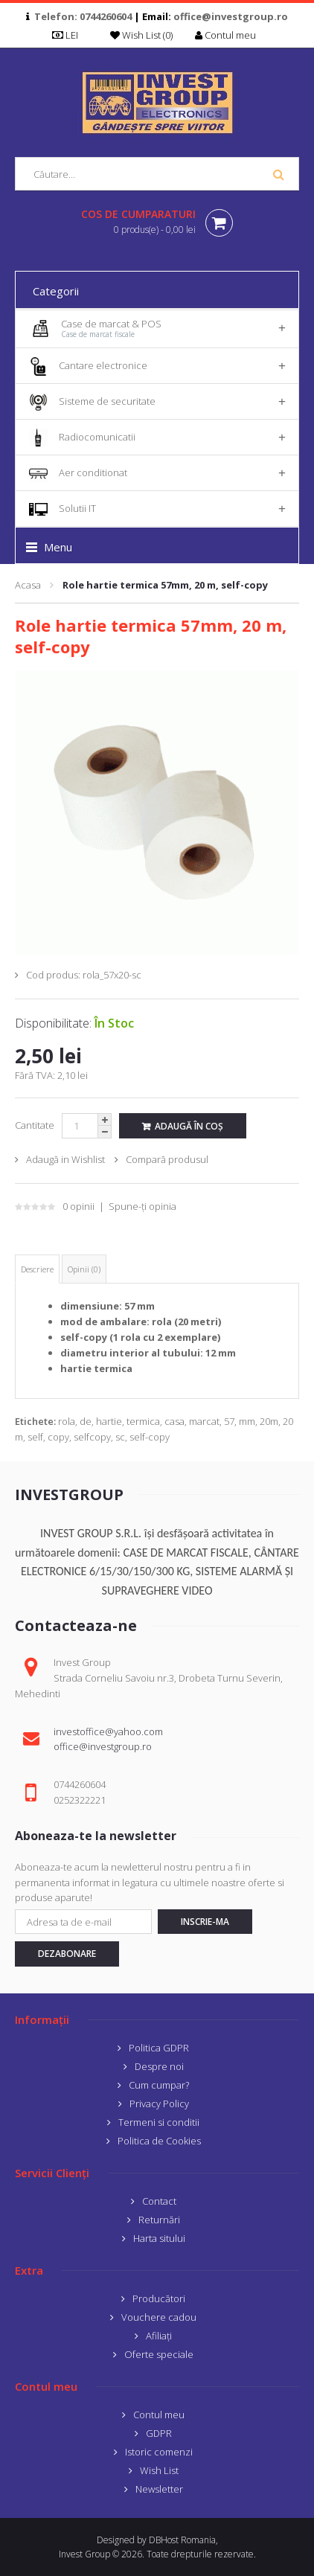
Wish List (159, 2470)
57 (229, 1421)
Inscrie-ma (205, 1921)
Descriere (37, 1269)
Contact (159, 2201)
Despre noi (159, 2066)
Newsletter (159, 2489)
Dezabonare (67, 1953)
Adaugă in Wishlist (65, 1159)
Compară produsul (167, 1159)
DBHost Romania (182, 2540)
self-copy (149, 1437)
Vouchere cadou (158, 2317)
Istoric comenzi (159, 2451)
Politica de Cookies (159, 2140)
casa (174, 1421)
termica (143, 1421)
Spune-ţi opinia (142, 1206)
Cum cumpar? (159, 2085)
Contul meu (159, 2414)
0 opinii (78, 1206)
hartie (109, 1421)
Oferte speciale (158, 2354)
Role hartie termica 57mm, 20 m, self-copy (165, 585)
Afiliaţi (159, 2335)
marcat (204, 1421)
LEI (70, 35)
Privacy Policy (159, 2103)
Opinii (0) (84, 1269)
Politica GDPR (159, 2047)
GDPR (159, 2433)
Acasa (28, 585)
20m (269, 1421)
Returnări (159, 2219)
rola (66, 1421)
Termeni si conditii (158, 2122)
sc (120, 1437)
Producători (158, 2298)
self (35, 1437)
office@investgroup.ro (230, 16)
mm (247, 1421)
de (86, 1421)
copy (58, 1437)
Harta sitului (159, 2238)
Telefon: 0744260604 (83, 16)
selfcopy (92, 1437)
